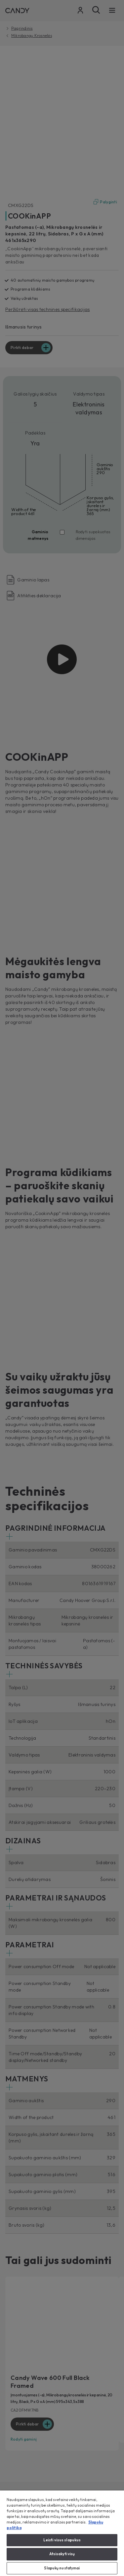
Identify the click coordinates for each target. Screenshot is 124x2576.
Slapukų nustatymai (62, 2568)
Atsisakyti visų (62, 2554)
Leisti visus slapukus (62, 2540)
